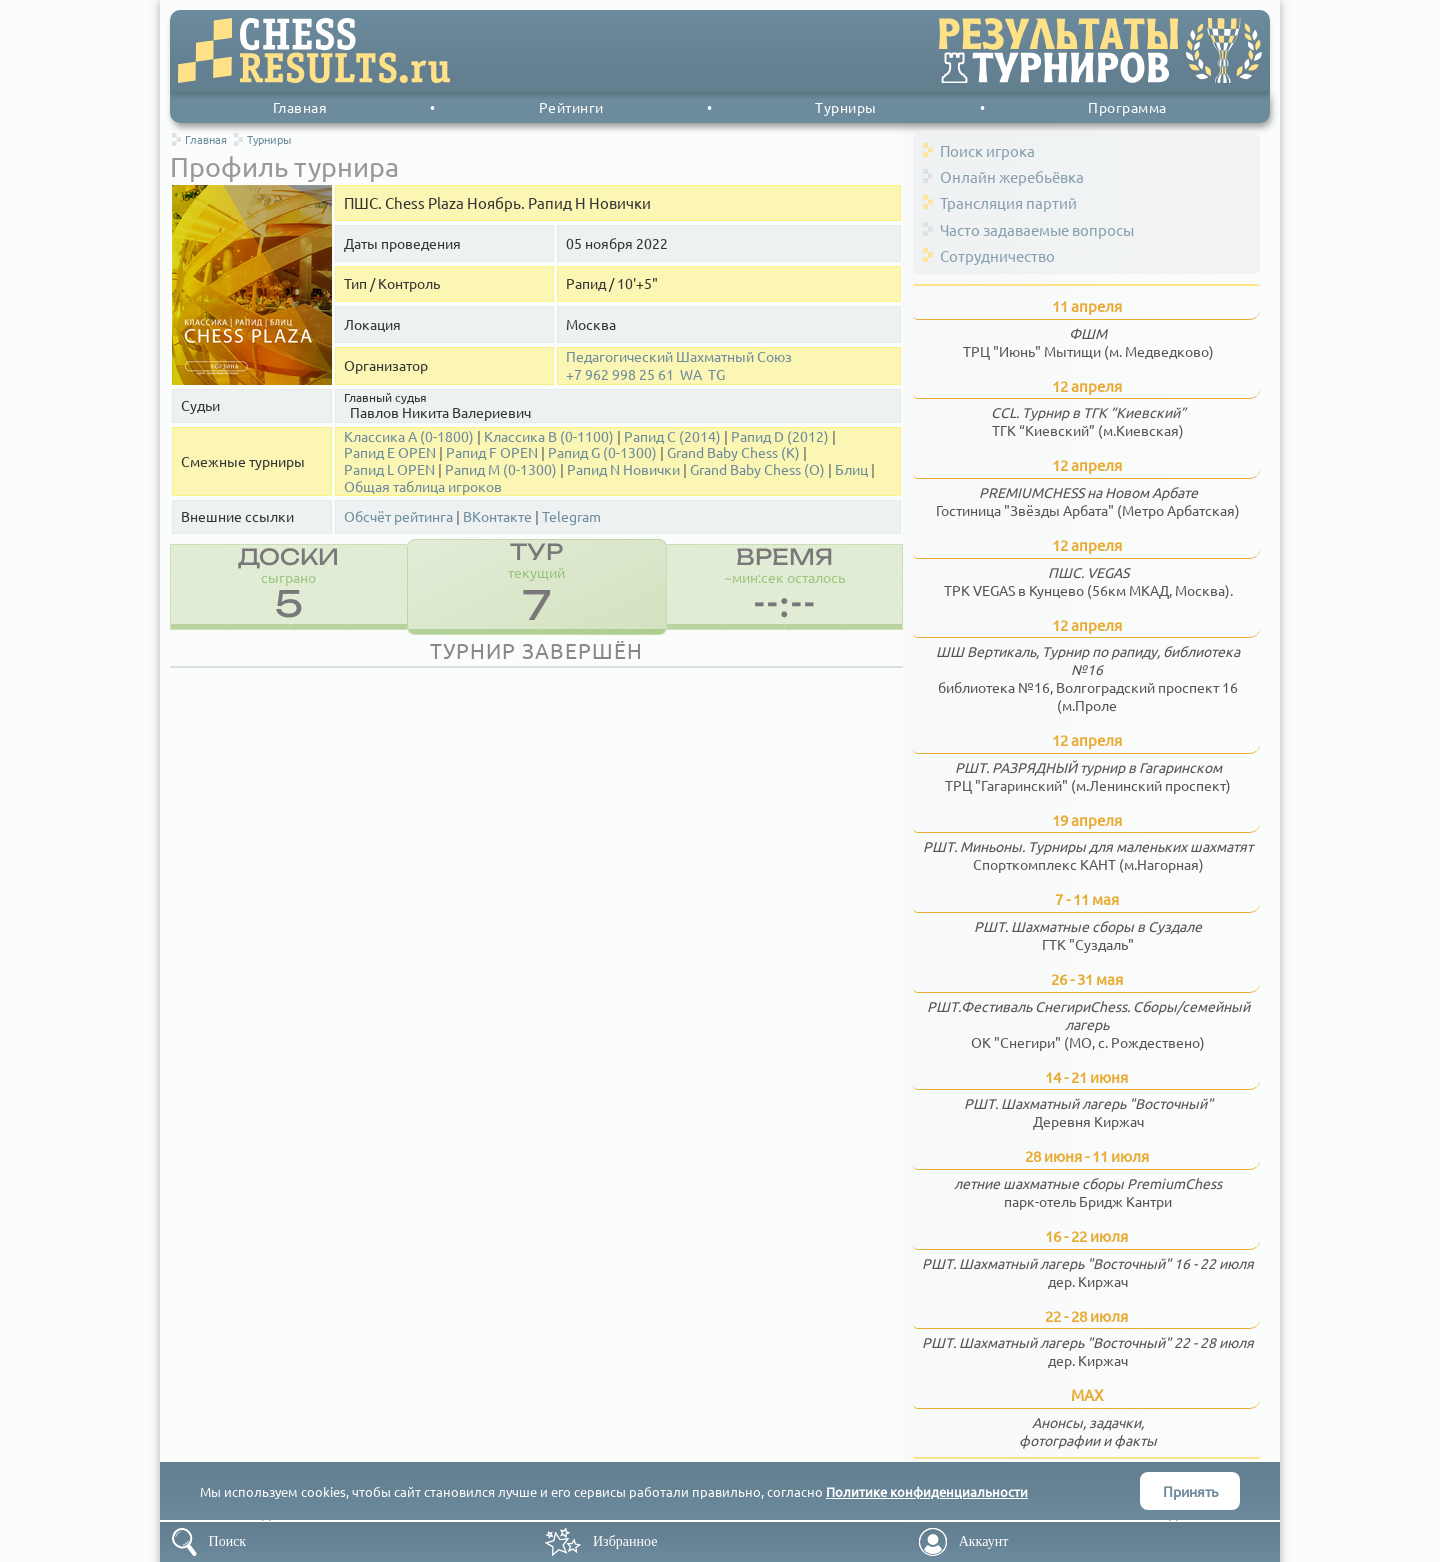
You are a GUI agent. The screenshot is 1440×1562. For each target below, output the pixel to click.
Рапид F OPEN (492, 452)
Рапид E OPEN (390, 452)
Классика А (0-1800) (409, 436)
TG (716, 374)
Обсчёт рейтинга (398, 516)
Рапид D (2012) (780, 436)
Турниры (846, 107)
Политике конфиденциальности (927, 1491)
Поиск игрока (987, 150)
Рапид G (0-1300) (602, 452)
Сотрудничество (997, 255)
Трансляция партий (1008, 202)
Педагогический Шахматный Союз (679, 356)
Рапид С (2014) (672, 436)
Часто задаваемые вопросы (1037, 229)
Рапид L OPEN (389, 469)
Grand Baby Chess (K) (733, 452)
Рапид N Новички (623, 469)
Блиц (851, 469)
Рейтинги (571, 107)
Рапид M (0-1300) (501, 469)
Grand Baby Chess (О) (757, 469)
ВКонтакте (497, 516)
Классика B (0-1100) (549, 436)
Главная (300, 107)
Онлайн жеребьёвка (1012, 176)
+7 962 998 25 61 (620, 374)
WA (691, 374)
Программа (1127, 107)
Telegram (571, 516)
